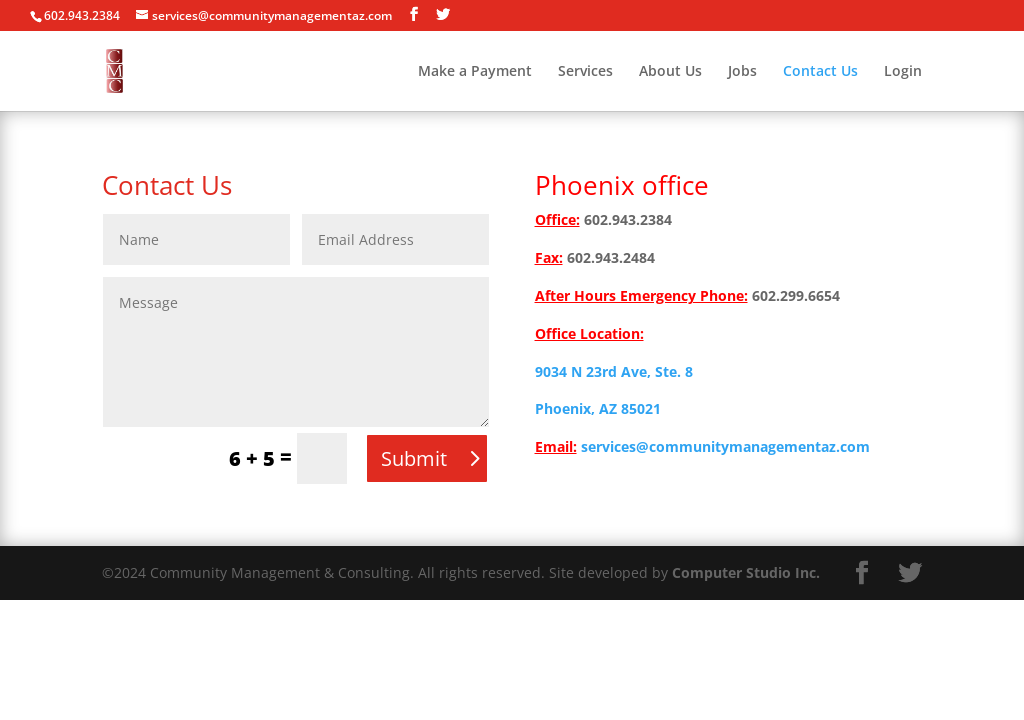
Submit (414, 458)
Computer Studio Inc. (746, 572)
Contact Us (820, 72)
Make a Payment (475, 72)
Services (585, 72)
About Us (670, 72)
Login (903, 72)
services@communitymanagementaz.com (725, 446)
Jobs (742, 72)
